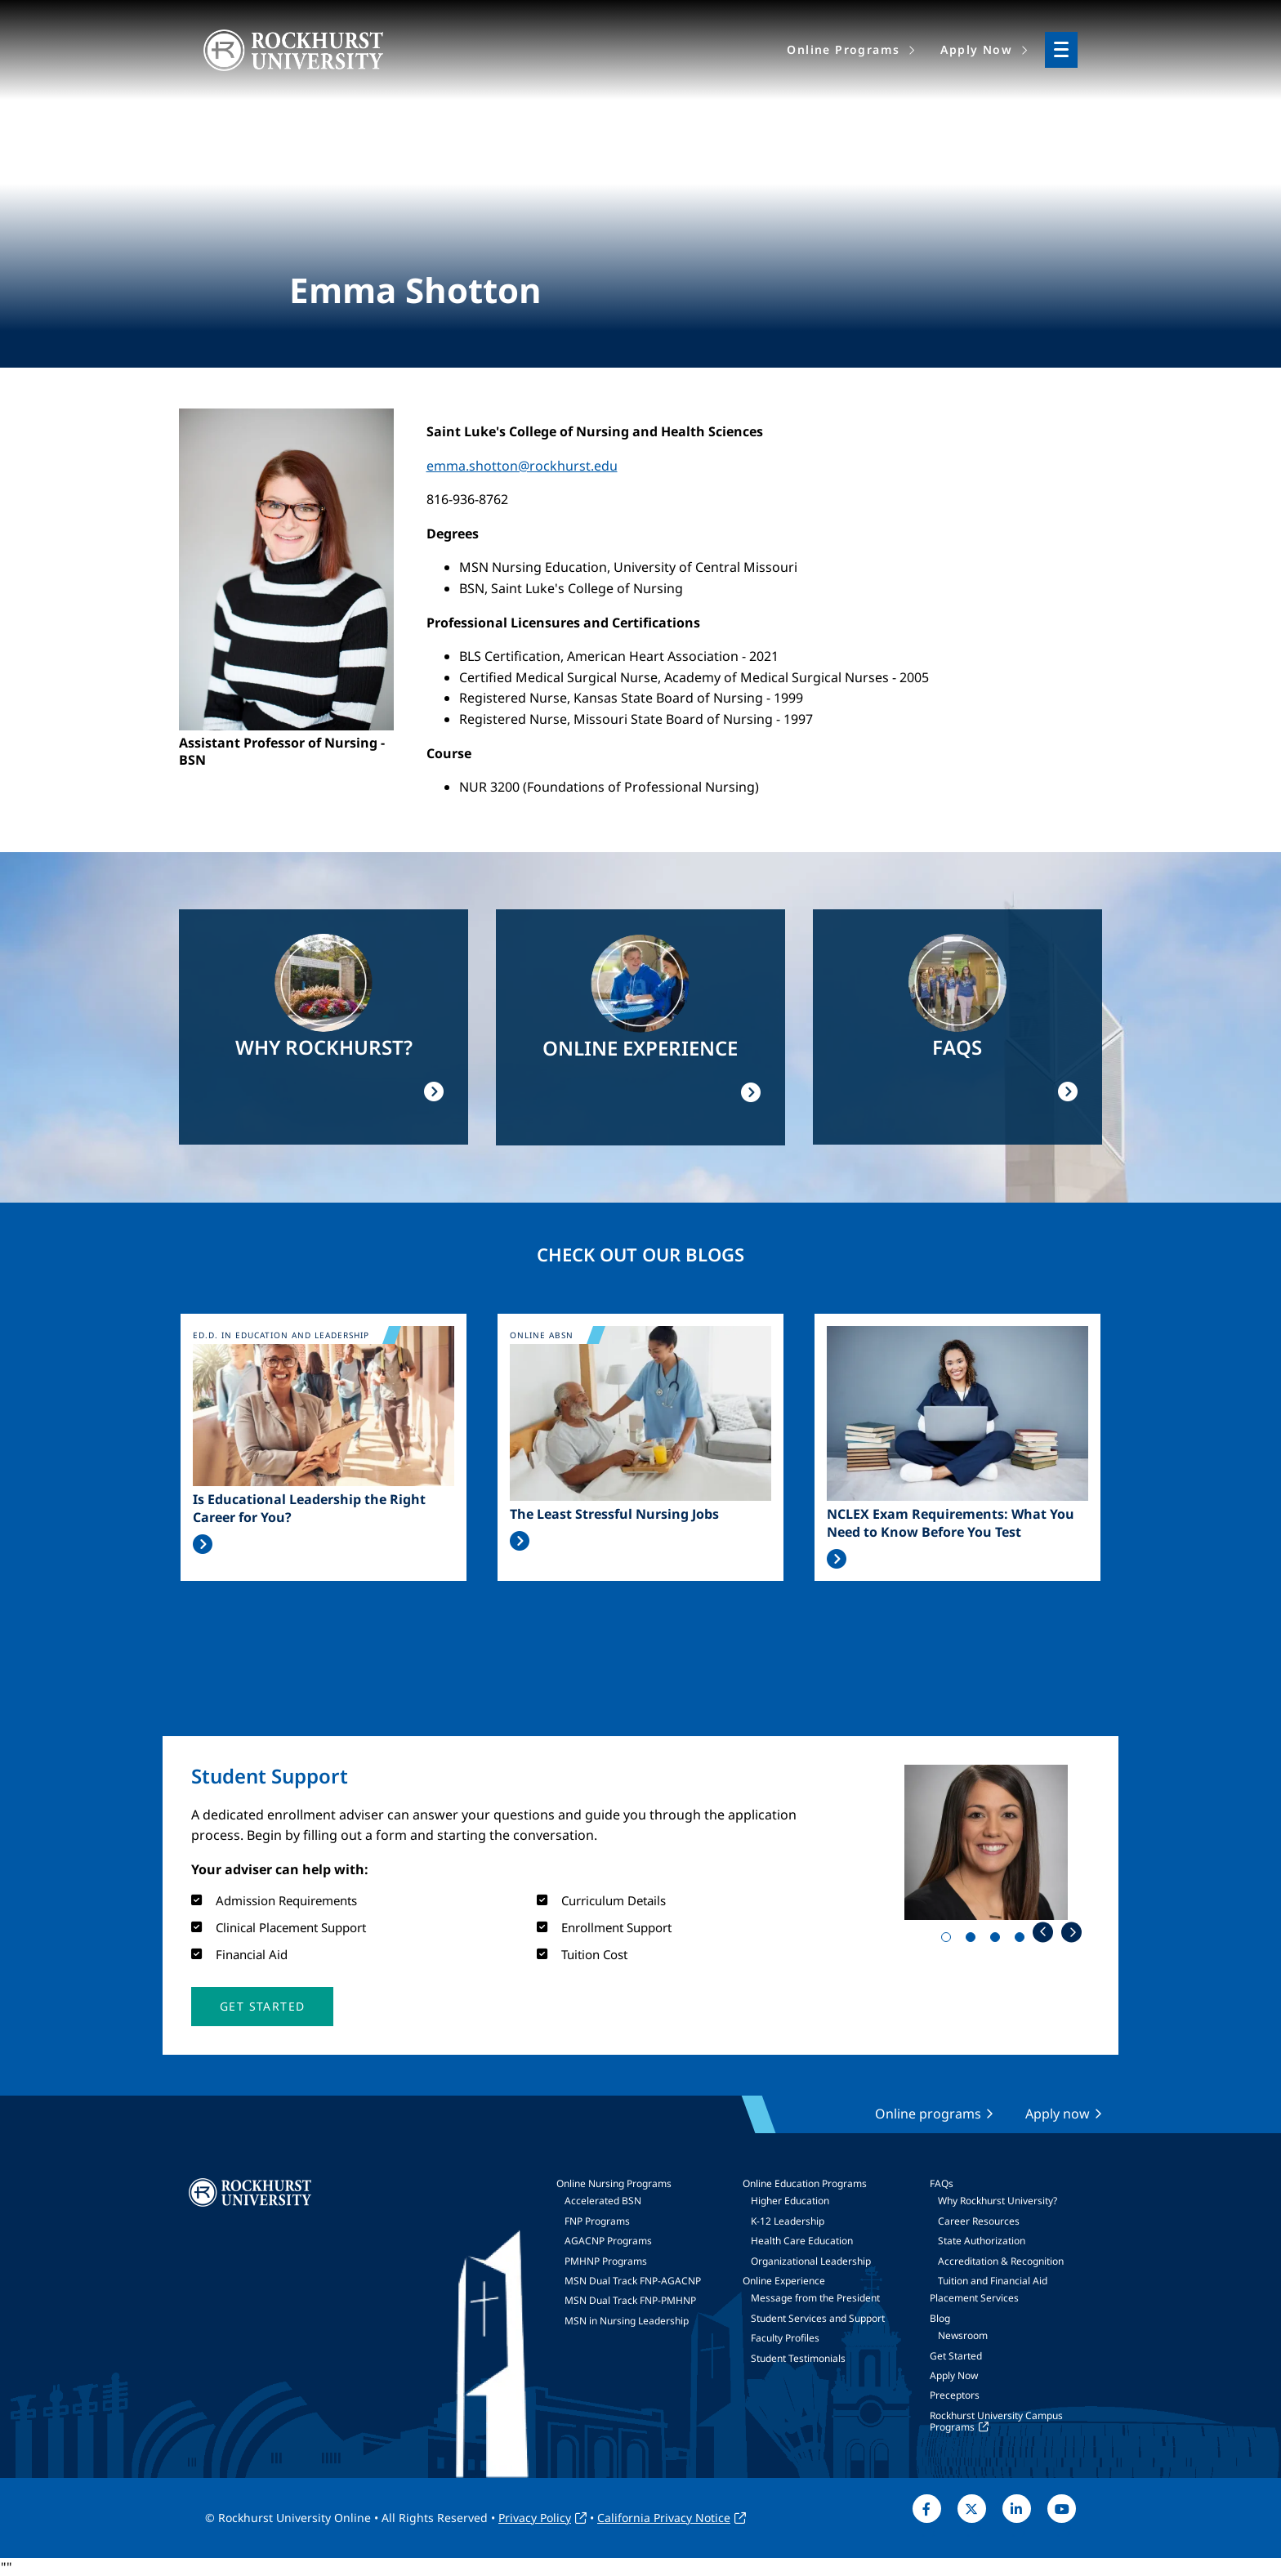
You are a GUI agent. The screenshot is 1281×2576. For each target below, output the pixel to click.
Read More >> (202, 1544)
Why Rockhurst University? (997, 2201)
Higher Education (790, 2201)
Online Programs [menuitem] (843, 49)
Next (1071, 1932)
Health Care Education (802, 2241)
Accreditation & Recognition (1001, 2261)
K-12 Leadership (787, 2221)
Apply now (1057, 2114)
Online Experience (784, 2281)
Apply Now (954, 2375)
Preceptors (955, 2395)
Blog (940, 2318)
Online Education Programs (805, 2183)
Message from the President (815, 2298)
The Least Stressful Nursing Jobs (614, 1514)
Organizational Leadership (811, 2261)
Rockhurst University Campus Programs (996, 2421)
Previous (1043, 1932)
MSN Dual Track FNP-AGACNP (633, 2281)
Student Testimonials (798, 2358)
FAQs (941, 2183)
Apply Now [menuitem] (976, 49)
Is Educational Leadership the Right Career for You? (309, 1508)
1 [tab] (949, 1940)
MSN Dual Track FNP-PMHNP (630, 2300)
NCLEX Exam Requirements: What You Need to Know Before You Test (950, 1523)
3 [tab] (998, 1940)
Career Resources (979, 2221)
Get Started (956, 2356)
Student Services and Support (818, 2318)
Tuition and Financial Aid (992, 2281)
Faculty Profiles (785, 2338)
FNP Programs (597, 2221)
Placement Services (974, 2298)
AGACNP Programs (608, 2241)
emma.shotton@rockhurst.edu (522, 466)
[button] (262, 2006)
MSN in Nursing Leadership (627, 2321)
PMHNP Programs (606, 2261)
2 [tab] (974, 1940)
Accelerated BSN (603, 2201)
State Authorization (981, 2241)
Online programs (928, 2114)
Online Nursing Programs (614, 2183)
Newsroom (963, 2335)
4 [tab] (1023, 1940)
